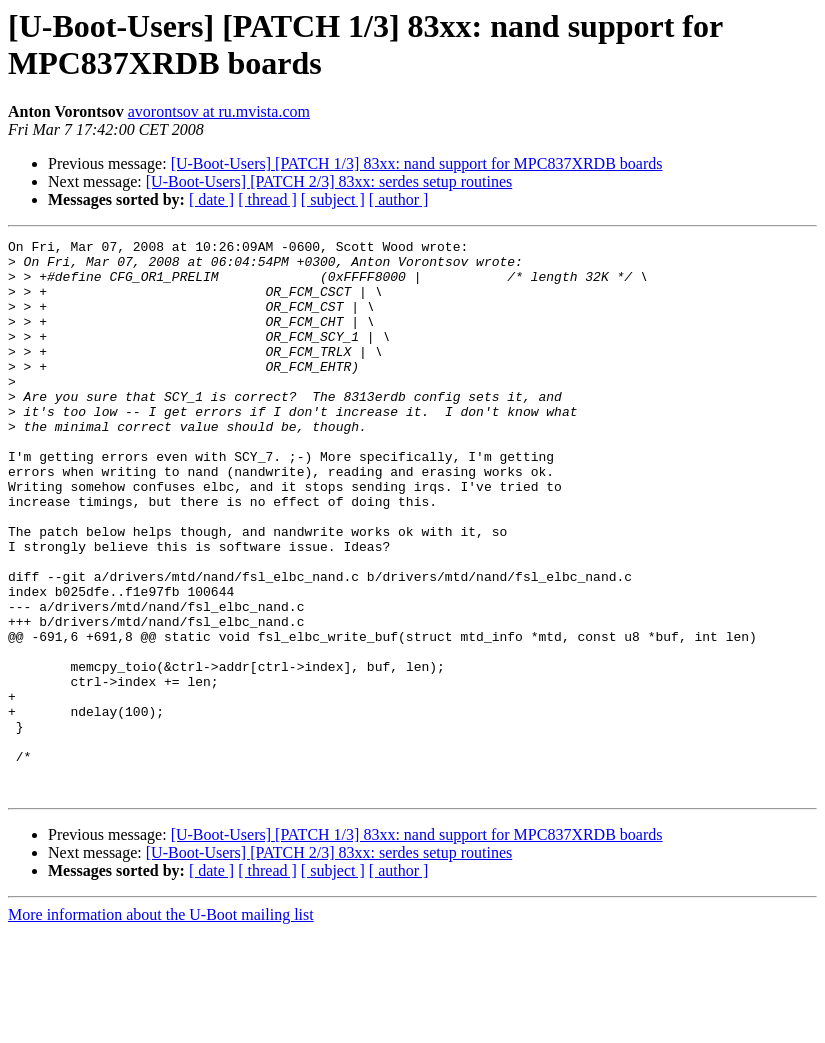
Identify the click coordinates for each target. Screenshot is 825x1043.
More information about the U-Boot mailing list (161, 1025)
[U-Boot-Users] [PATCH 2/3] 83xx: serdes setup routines (329, 181)
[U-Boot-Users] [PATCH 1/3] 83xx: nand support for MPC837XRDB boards (417, 163)
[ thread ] (267, 199)
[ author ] (399, 199)
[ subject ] (333, 199)
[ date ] (211, 199)
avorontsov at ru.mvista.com (219, 111)
